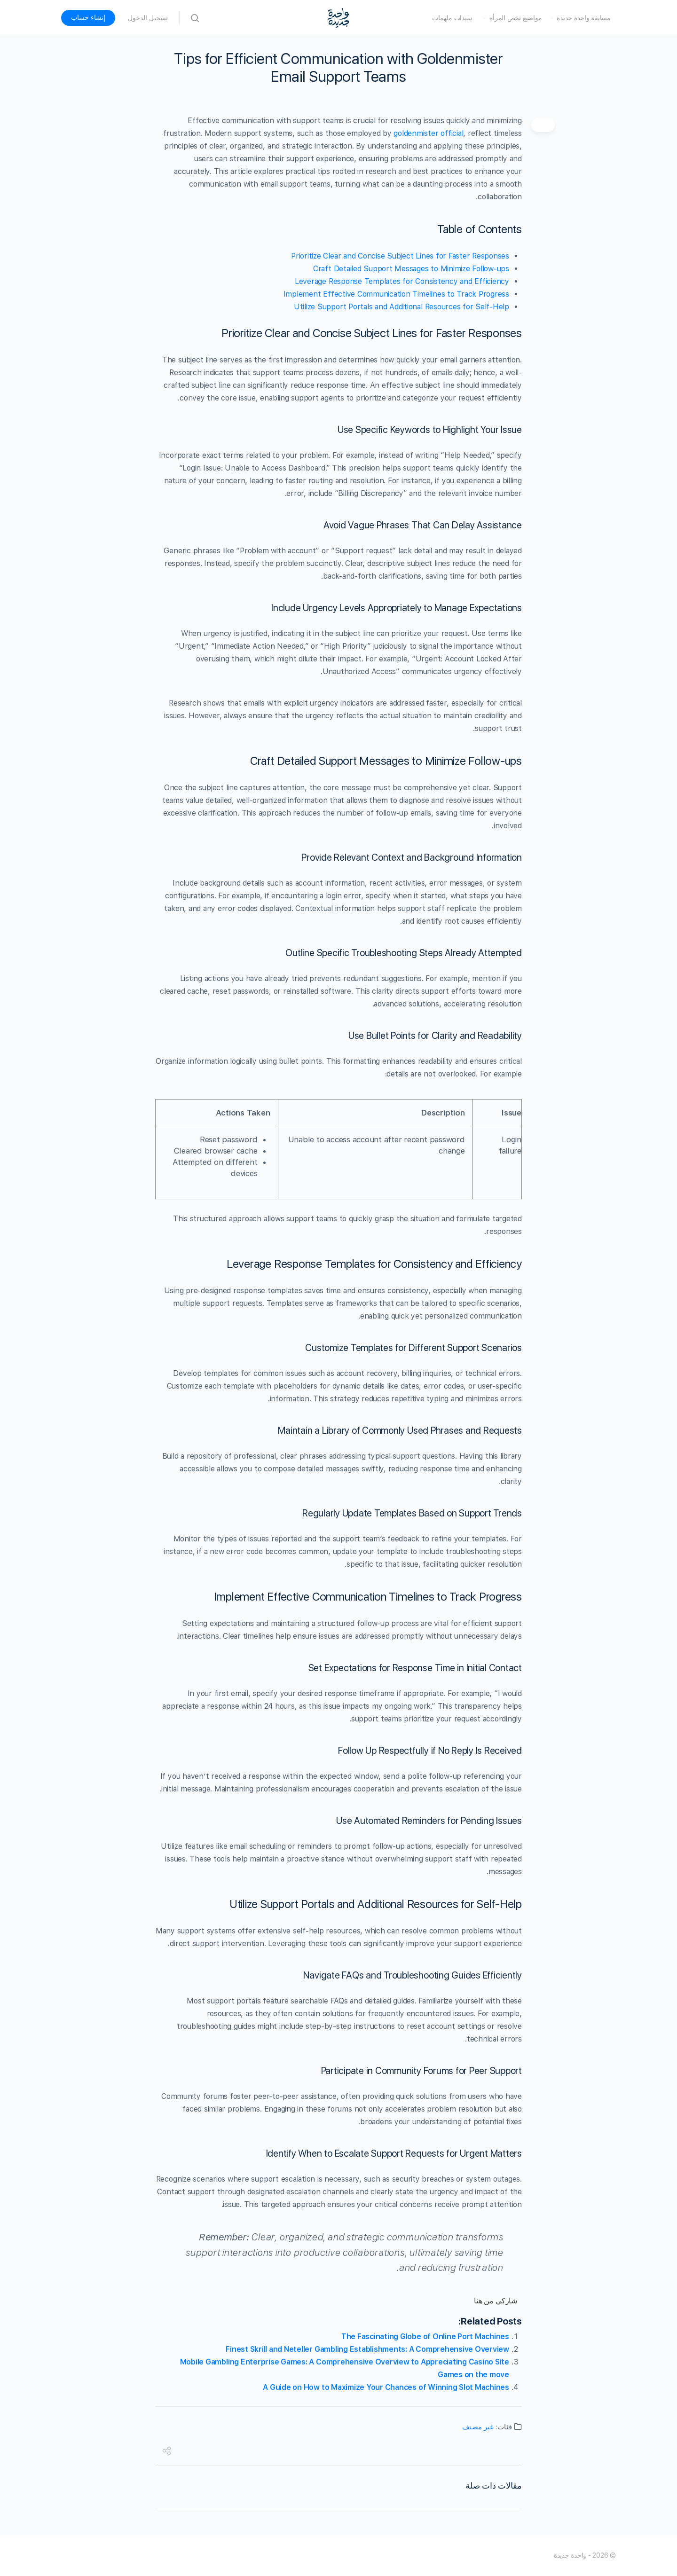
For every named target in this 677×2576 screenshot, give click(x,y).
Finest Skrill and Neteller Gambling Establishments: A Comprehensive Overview (367, 2349)
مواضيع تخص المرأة (515, 18)
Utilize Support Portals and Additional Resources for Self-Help (401, 306)
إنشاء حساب (88, 17)
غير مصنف (478, 2427)
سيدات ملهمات (452, 18)
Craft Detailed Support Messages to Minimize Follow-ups (411, 268)
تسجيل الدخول (148, 18)
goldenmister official (428, 133)
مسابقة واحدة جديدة (584, 18)
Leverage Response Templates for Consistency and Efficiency (402, 281)
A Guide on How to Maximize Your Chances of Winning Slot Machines (386, 2387)
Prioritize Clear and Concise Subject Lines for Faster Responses (400, 255)
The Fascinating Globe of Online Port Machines (425, 2336)
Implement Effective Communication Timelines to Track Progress (396, 294)
